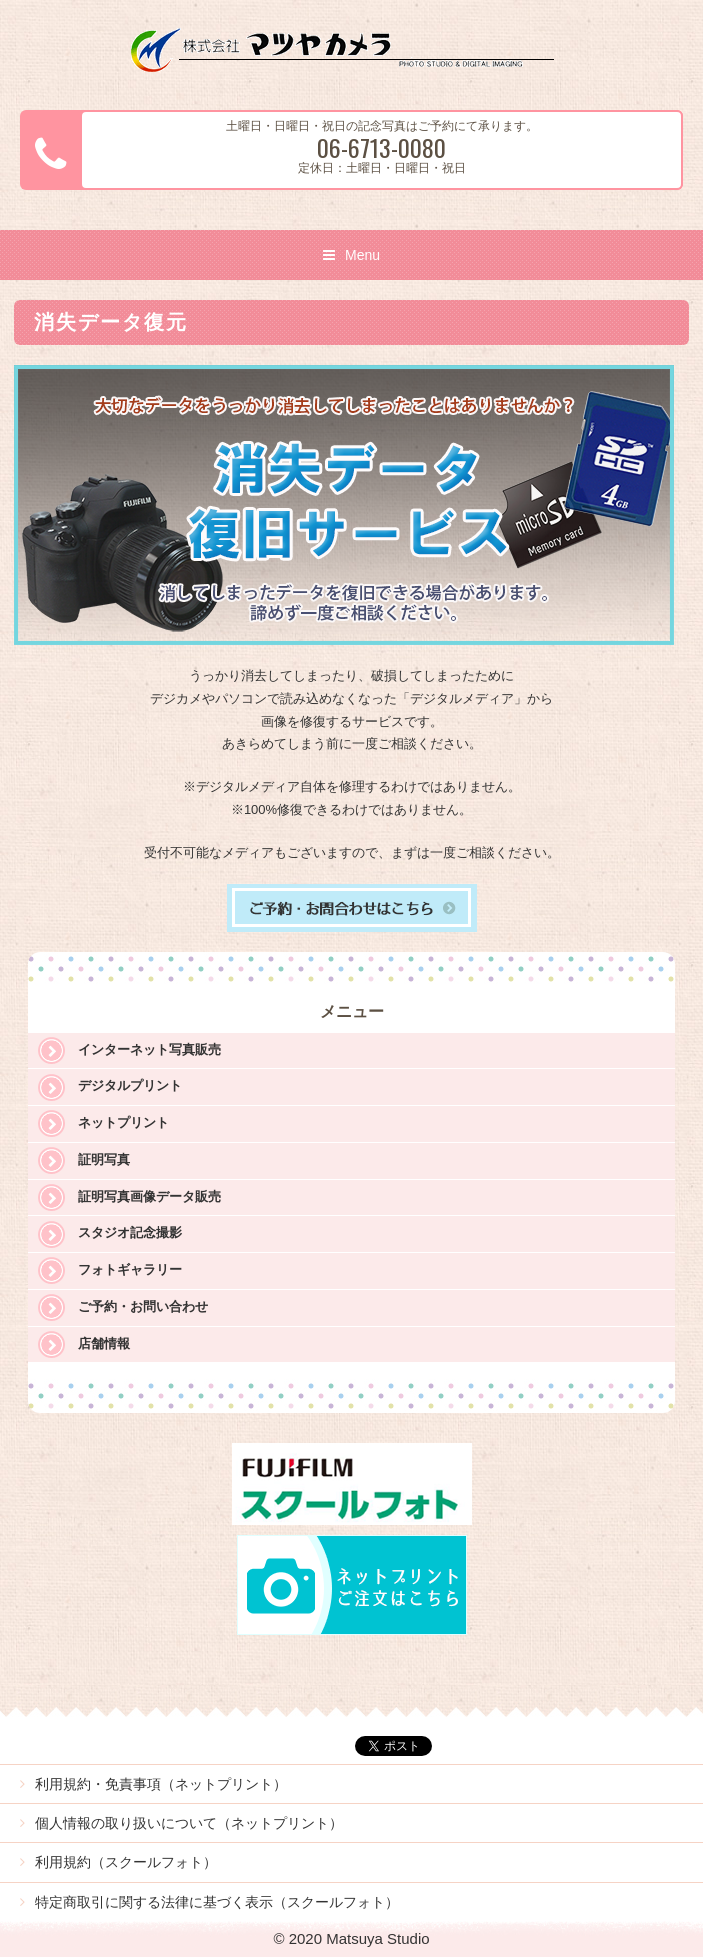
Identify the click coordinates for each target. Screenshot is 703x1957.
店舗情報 (104, 1343)
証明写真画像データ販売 (149, 1196)
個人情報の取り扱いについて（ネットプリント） (189, 1823)
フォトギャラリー (130, 1269)
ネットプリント (123, 1122)
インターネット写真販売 (149, 1049)
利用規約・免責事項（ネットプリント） (161, 1784)
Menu (362, 255)
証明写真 (104, 1159)
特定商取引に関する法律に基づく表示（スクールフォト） (217, 1902)
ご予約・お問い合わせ (143, 1306)
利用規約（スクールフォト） (126, 1862)
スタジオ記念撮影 (130, 1232)
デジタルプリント (130, 1085)
